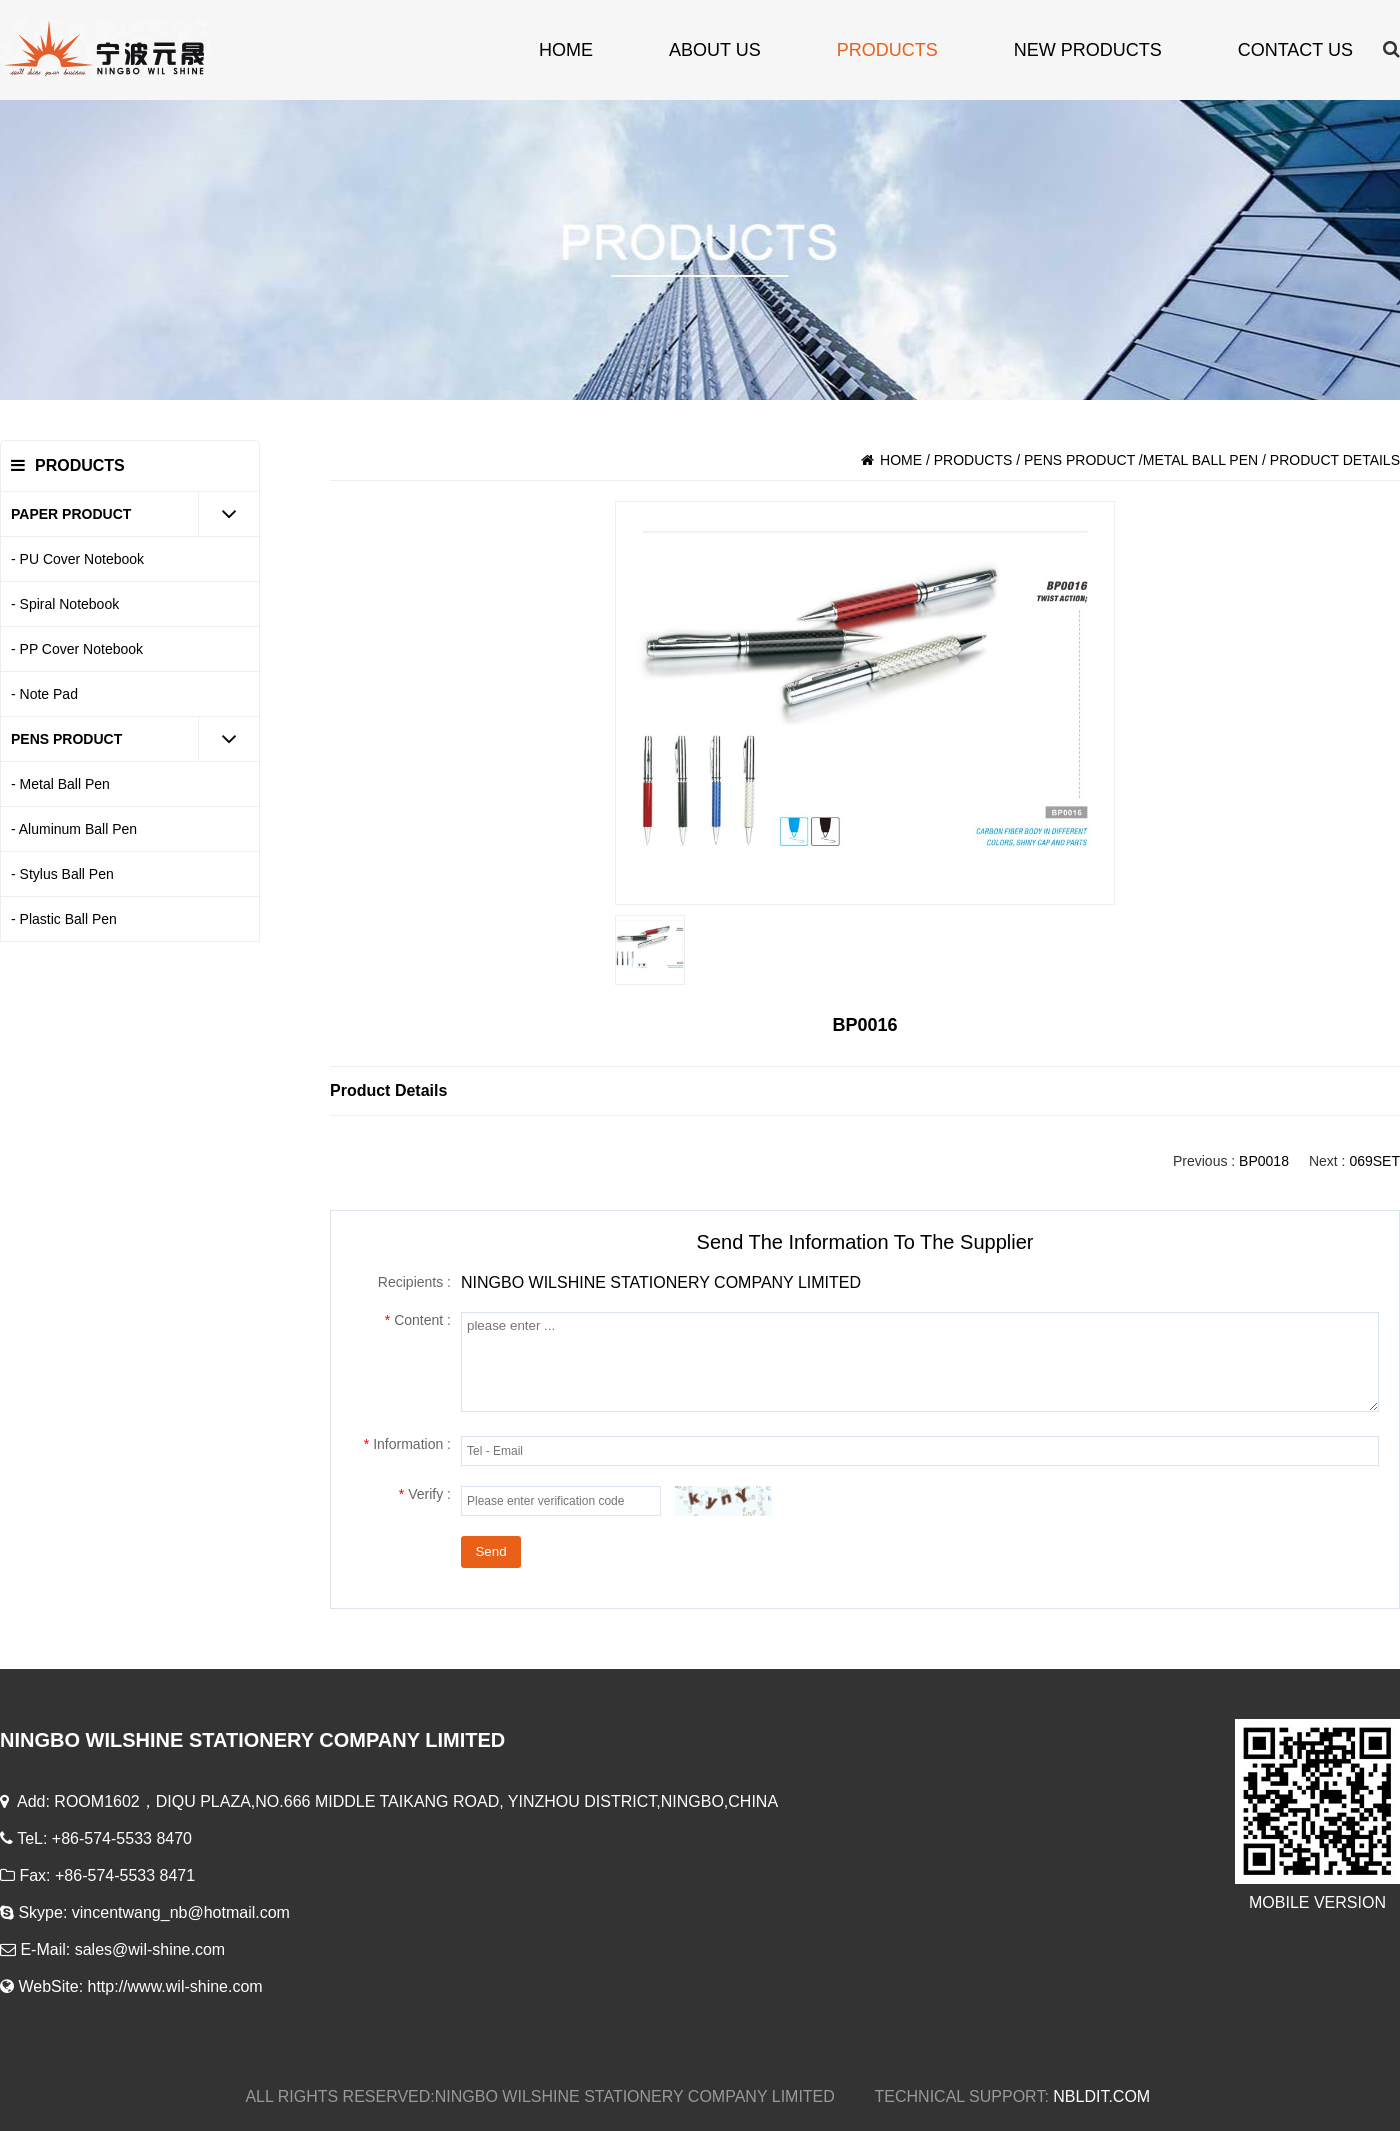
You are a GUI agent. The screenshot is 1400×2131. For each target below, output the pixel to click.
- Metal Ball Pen (60, 784)
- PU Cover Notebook (77, 559)
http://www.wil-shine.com (175, 1986)
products (887, 50)
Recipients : (414, 1282)
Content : (418, 1320)
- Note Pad (44, 694)
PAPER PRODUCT (71, 514)
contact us (1295, 50)
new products (1088, 50)
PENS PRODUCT (66, 739)
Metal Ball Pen (1200, 460)
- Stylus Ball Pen (62, 874)
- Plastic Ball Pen (64, 919)
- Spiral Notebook (65, 604)
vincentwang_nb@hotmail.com (183, 1912)
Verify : (425, 1494)
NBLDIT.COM (1103, 2096)
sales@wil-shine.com (152, 1949)
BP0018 (1264, 1161)
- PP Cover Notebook (77, 649)
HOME (566, 50)
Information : (407, 1444)
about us (715, 50)
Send (490, 1551)
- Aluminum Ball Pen (74, 829)
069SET (1374, 1161)
